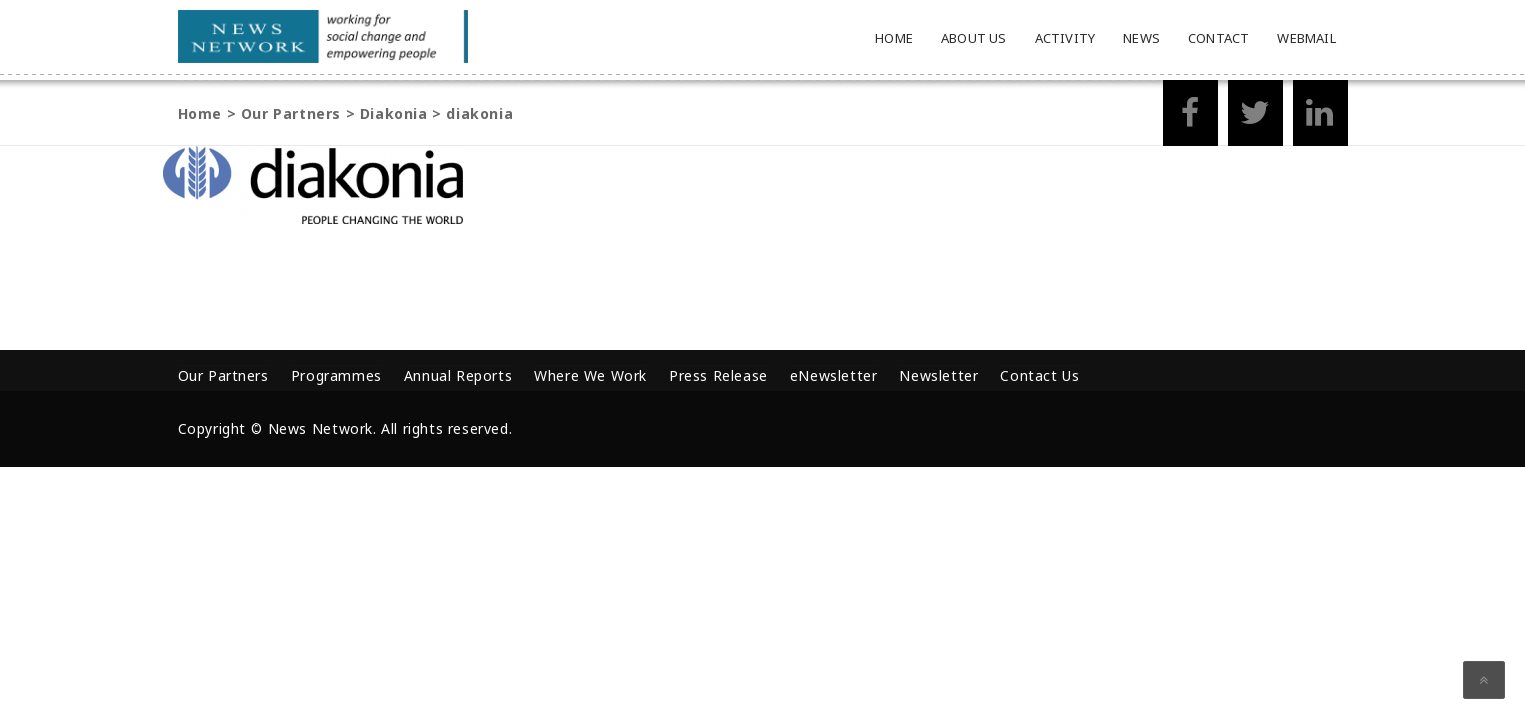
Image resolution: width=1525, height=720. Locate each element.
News (1141, 38)
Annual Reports (458, 375)
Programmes (336, 375)
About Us (974, 38)
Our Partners (223, 375)
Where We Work (590, 375)
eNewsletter (834, 375)
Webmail (1306, 38)
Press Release (718, 375)
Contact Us (1039, 375)
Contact (1218, 38)
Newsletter (938, 375)
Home (894, 38)
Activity (1065, 38)
